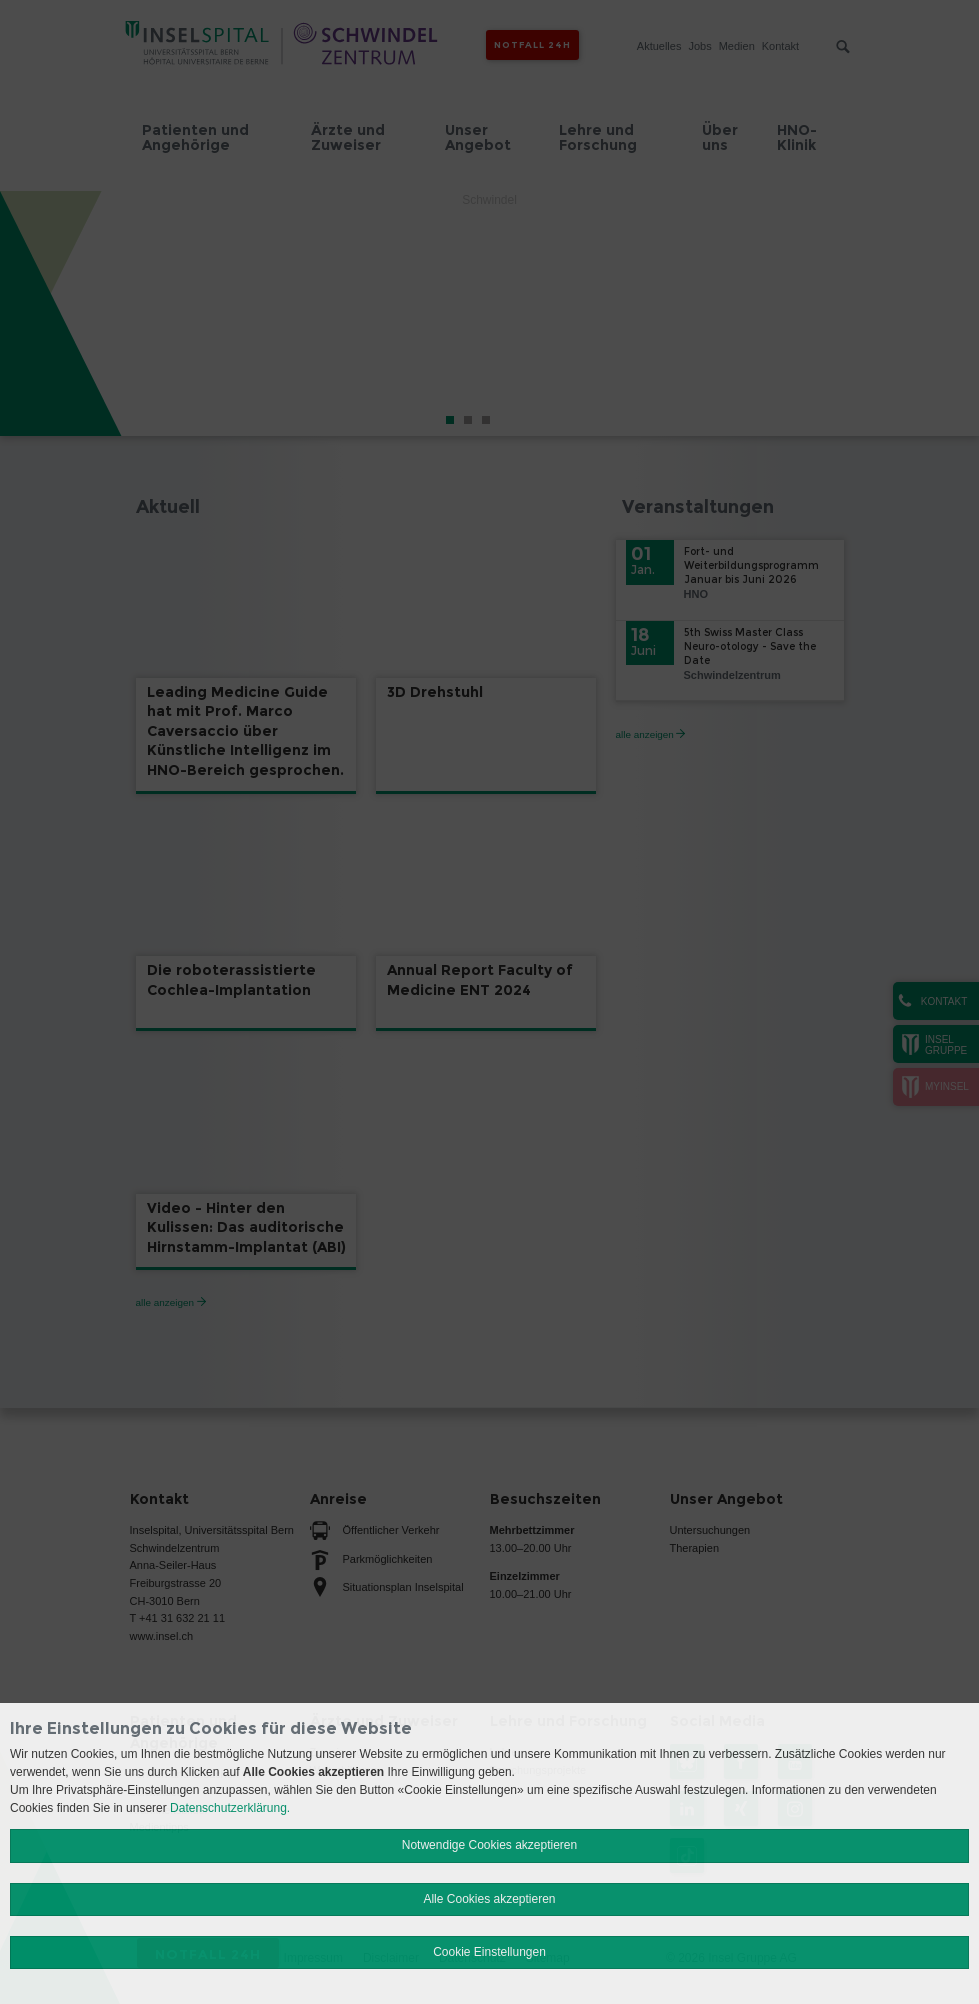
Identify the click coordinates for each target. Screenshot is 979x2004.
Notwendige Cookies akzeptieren (489, 1845)
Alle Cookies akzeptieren (489, 1899)
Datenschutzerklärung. (230, 1808)
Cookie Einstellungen (489, 1952)
